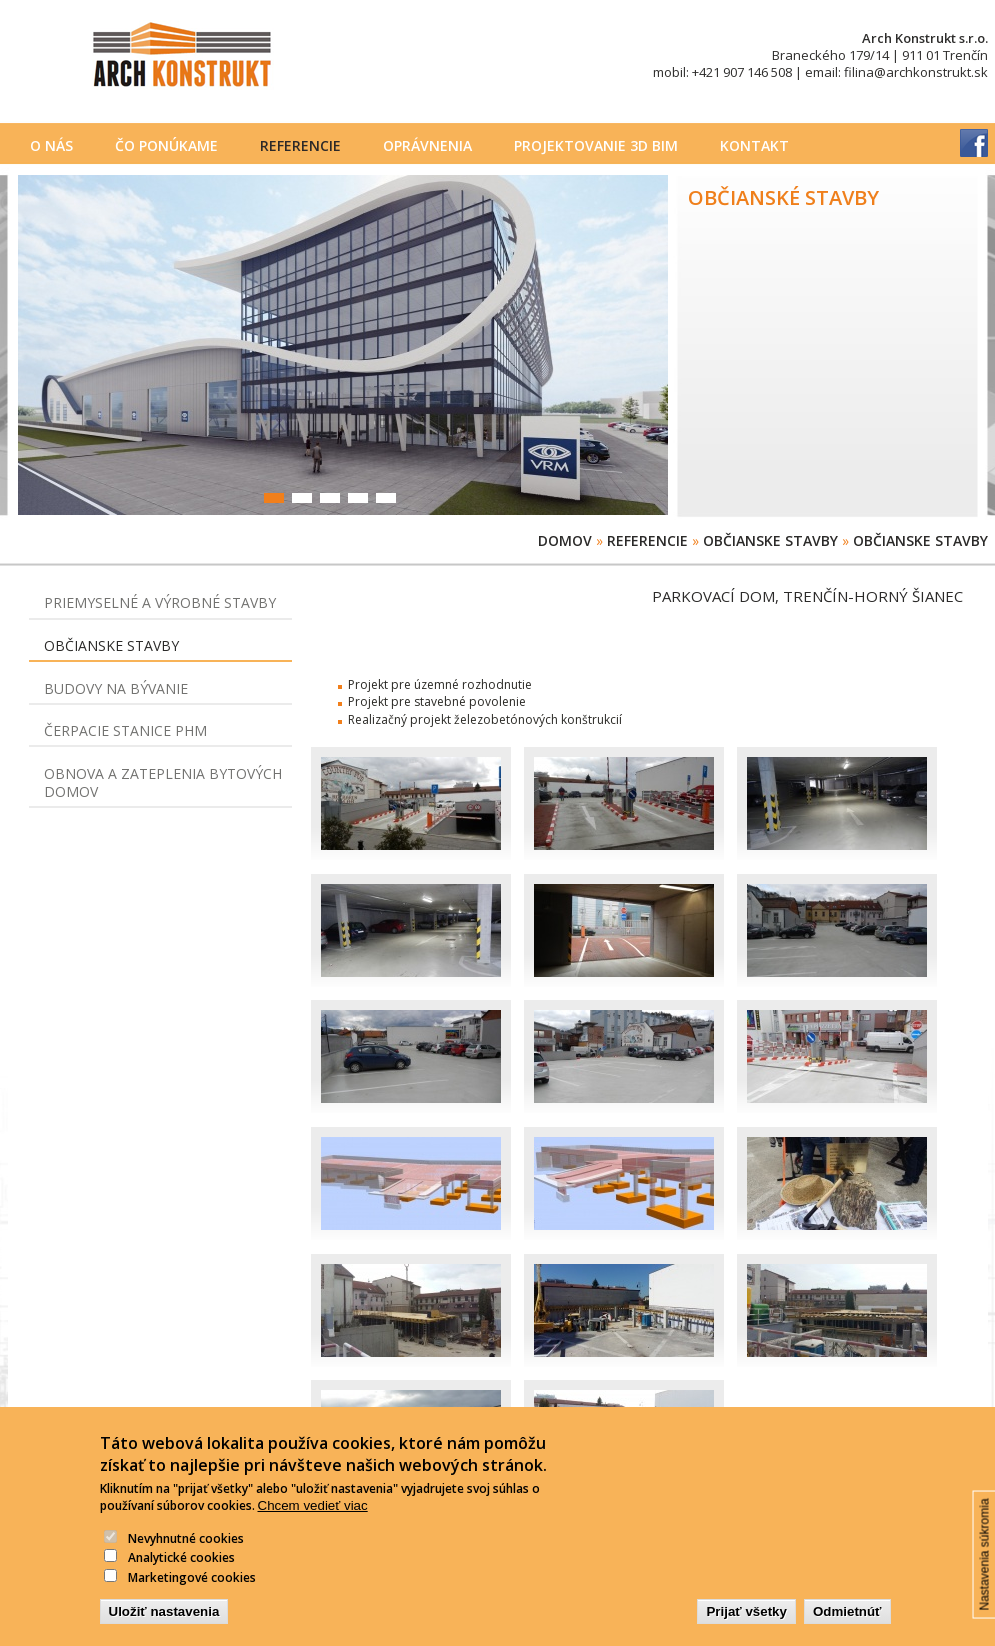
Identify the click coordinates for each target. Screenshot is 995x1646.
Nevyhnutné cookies (186, 1565)
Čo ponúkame (166, 145)
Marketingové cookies (192, 1604)
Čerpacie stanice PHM (125, 730)
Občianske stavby (770, 540)
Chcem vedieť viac (313, 1532)
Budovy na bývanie (116, 688)
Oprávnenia (427, 145)
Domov (565, 540)
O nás (51, 145)
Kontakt (754, 145)
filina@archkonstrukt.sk (916, 72)
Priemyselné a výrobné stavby (160, 602)
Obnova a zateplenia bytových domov (163, 782)
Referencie (300, 145)
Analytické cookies (181, 1584)
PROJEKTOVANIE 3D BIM (596, 145)
